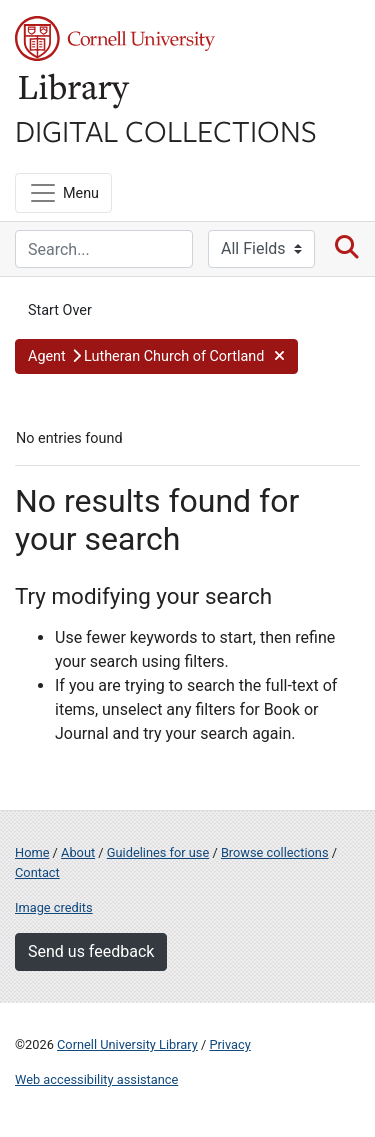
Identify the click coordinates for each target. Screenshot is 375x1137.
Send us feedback (91, 951)
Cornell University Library (127, 1044)
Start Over (60, 310)
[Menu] (63, 193)
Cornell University (115, 38)
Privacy (229, 1044)
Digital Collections (166, 130)
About (78, 852)
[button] (156, 357)
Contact (37, 872)
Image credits (54, 907)
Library (75, 91)
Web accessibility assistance (96, 1079)
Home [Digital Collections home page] (32, 852)
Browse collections (275, 852)
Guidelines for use (158, 852)
